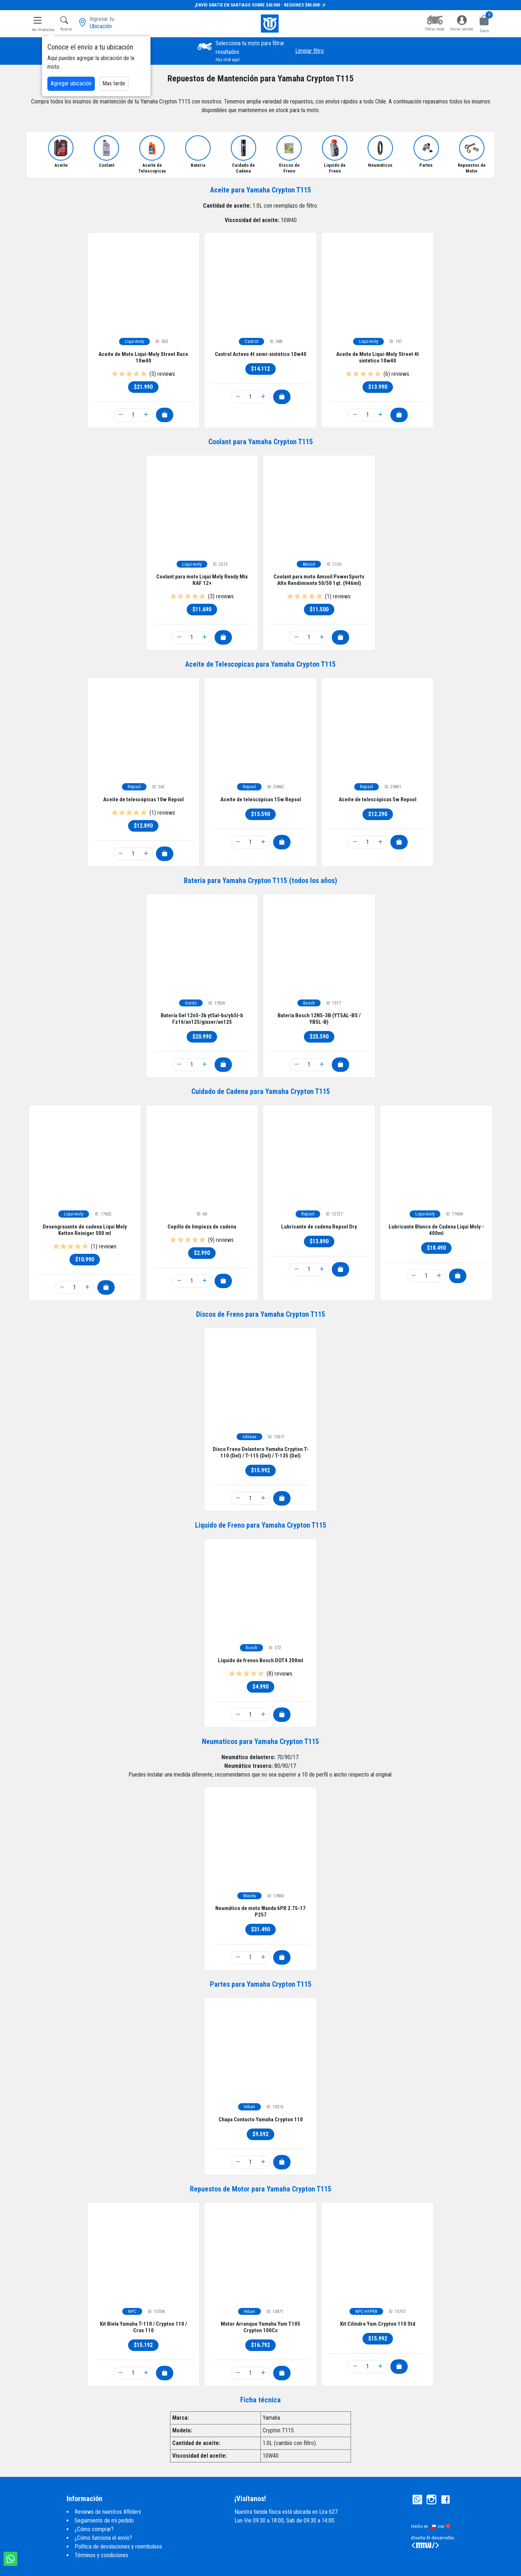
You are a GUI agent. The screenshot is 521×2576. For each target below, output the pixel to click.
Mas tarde (113, 83)
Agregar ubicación (71, 83)
